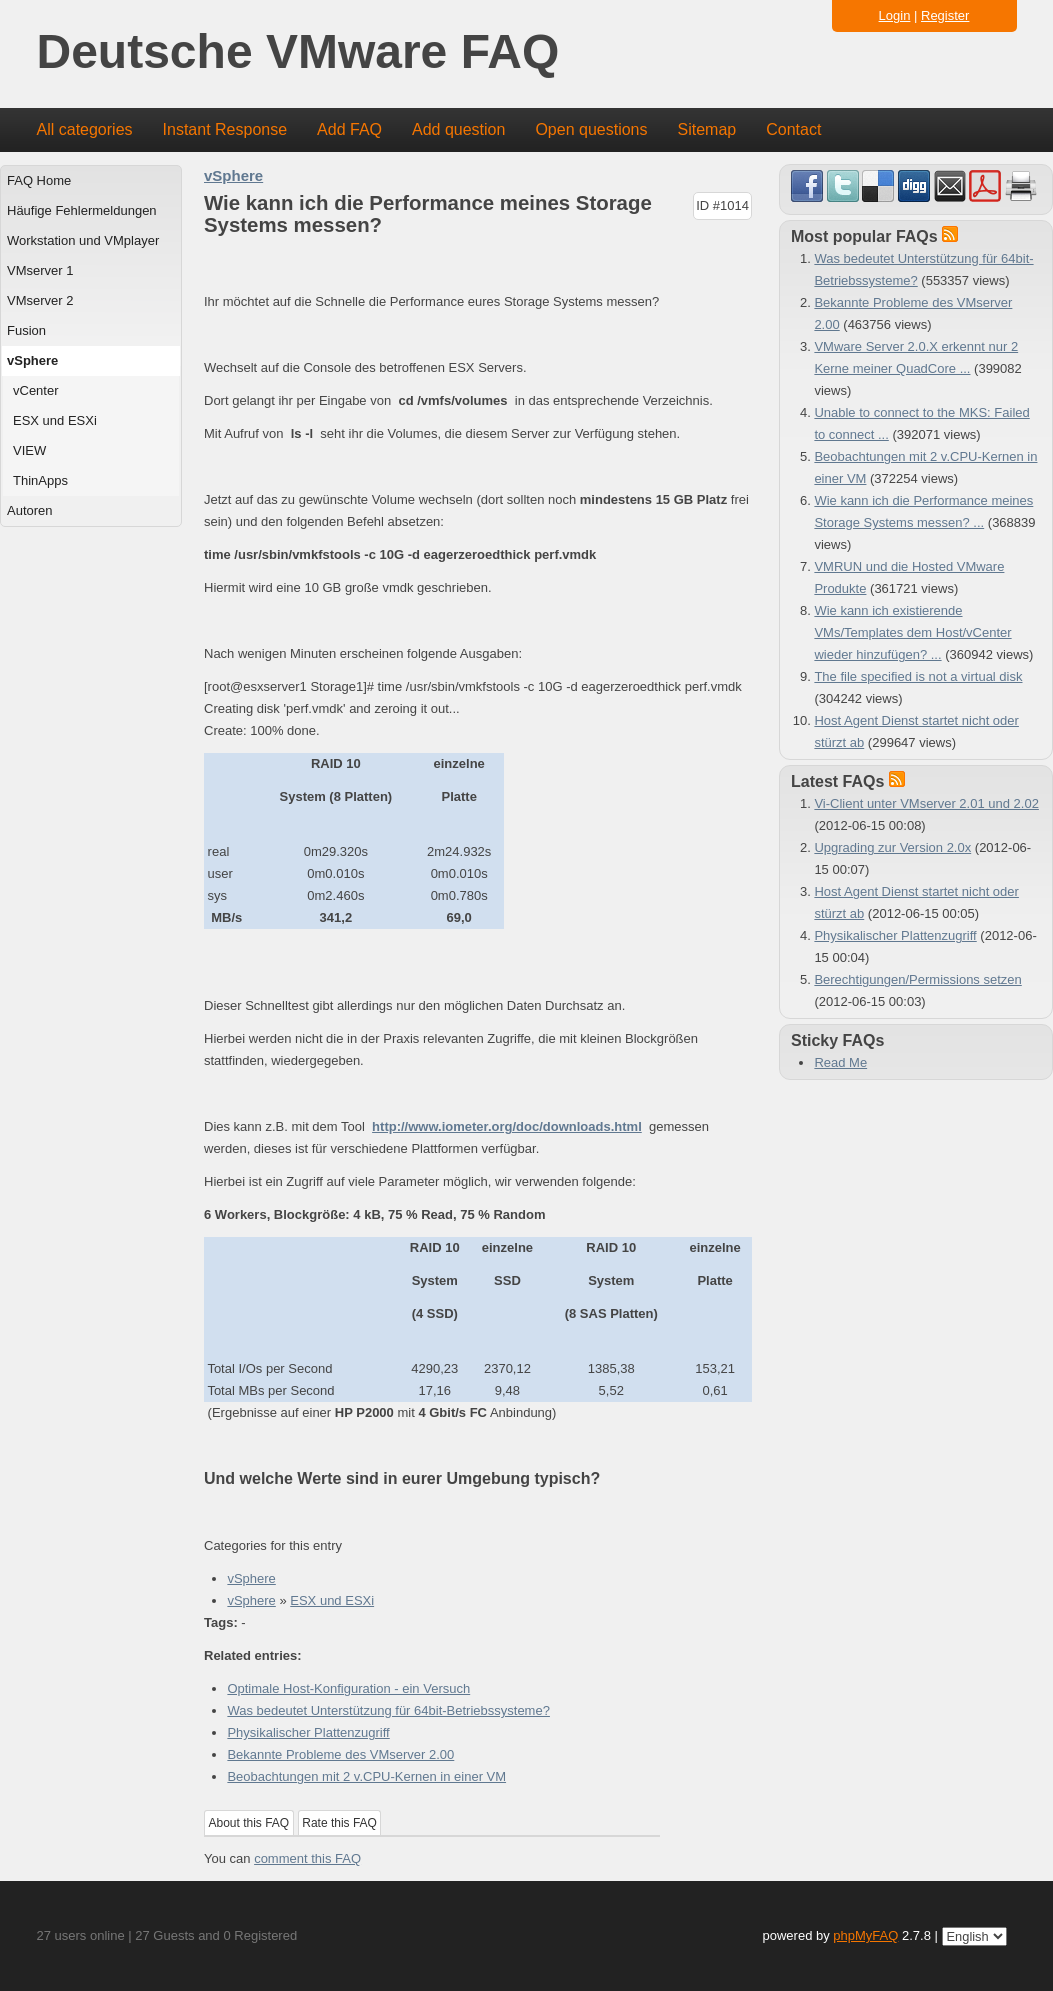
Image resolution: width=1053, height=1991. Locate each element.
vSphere (32, 360)
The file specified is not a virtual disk (918, 676)
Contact (793, 129)
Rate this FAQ (339, 1823)
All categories (85, 129)
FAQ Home (39, 180)
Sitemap (706, 129)
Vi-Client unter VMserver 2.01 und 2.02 (926, 803)
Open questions (591, 129)
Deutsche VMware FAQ (298, 52)
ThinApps (40, 480)
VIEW (29, 450)
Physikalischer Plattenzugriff (308, 1732)
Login (895, 15)
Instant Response (225, 129)
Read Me (840, 1062)
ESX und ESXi (55, 420)
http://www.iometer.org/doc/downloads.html (507, 1126)
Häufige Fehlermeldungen (82, 210)
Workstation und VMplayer (83, 240)
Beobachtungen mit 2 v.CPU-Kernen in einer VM (366, 1776)
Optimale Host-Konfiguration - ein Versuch (348, 1688)
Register (945, 15)
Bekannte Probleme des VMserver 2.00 (340, 1754)
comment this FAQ (307, 1858)
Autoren (30, 510)
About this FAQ (249, 1823)
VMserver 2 (40, 300)
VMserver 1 (40, 270)
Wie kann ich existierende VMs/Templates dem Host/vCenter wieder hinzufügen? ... (912, 632)
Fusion (26, 330)
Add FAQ (349, 129)
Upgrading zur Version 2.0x (892, 847)
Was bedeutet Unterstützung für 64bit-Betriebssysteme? (388, 1710)
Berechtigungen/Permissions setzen (917, 979)
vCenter (36, 390)
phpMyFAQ (865, 1935)
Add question (458, 129)
